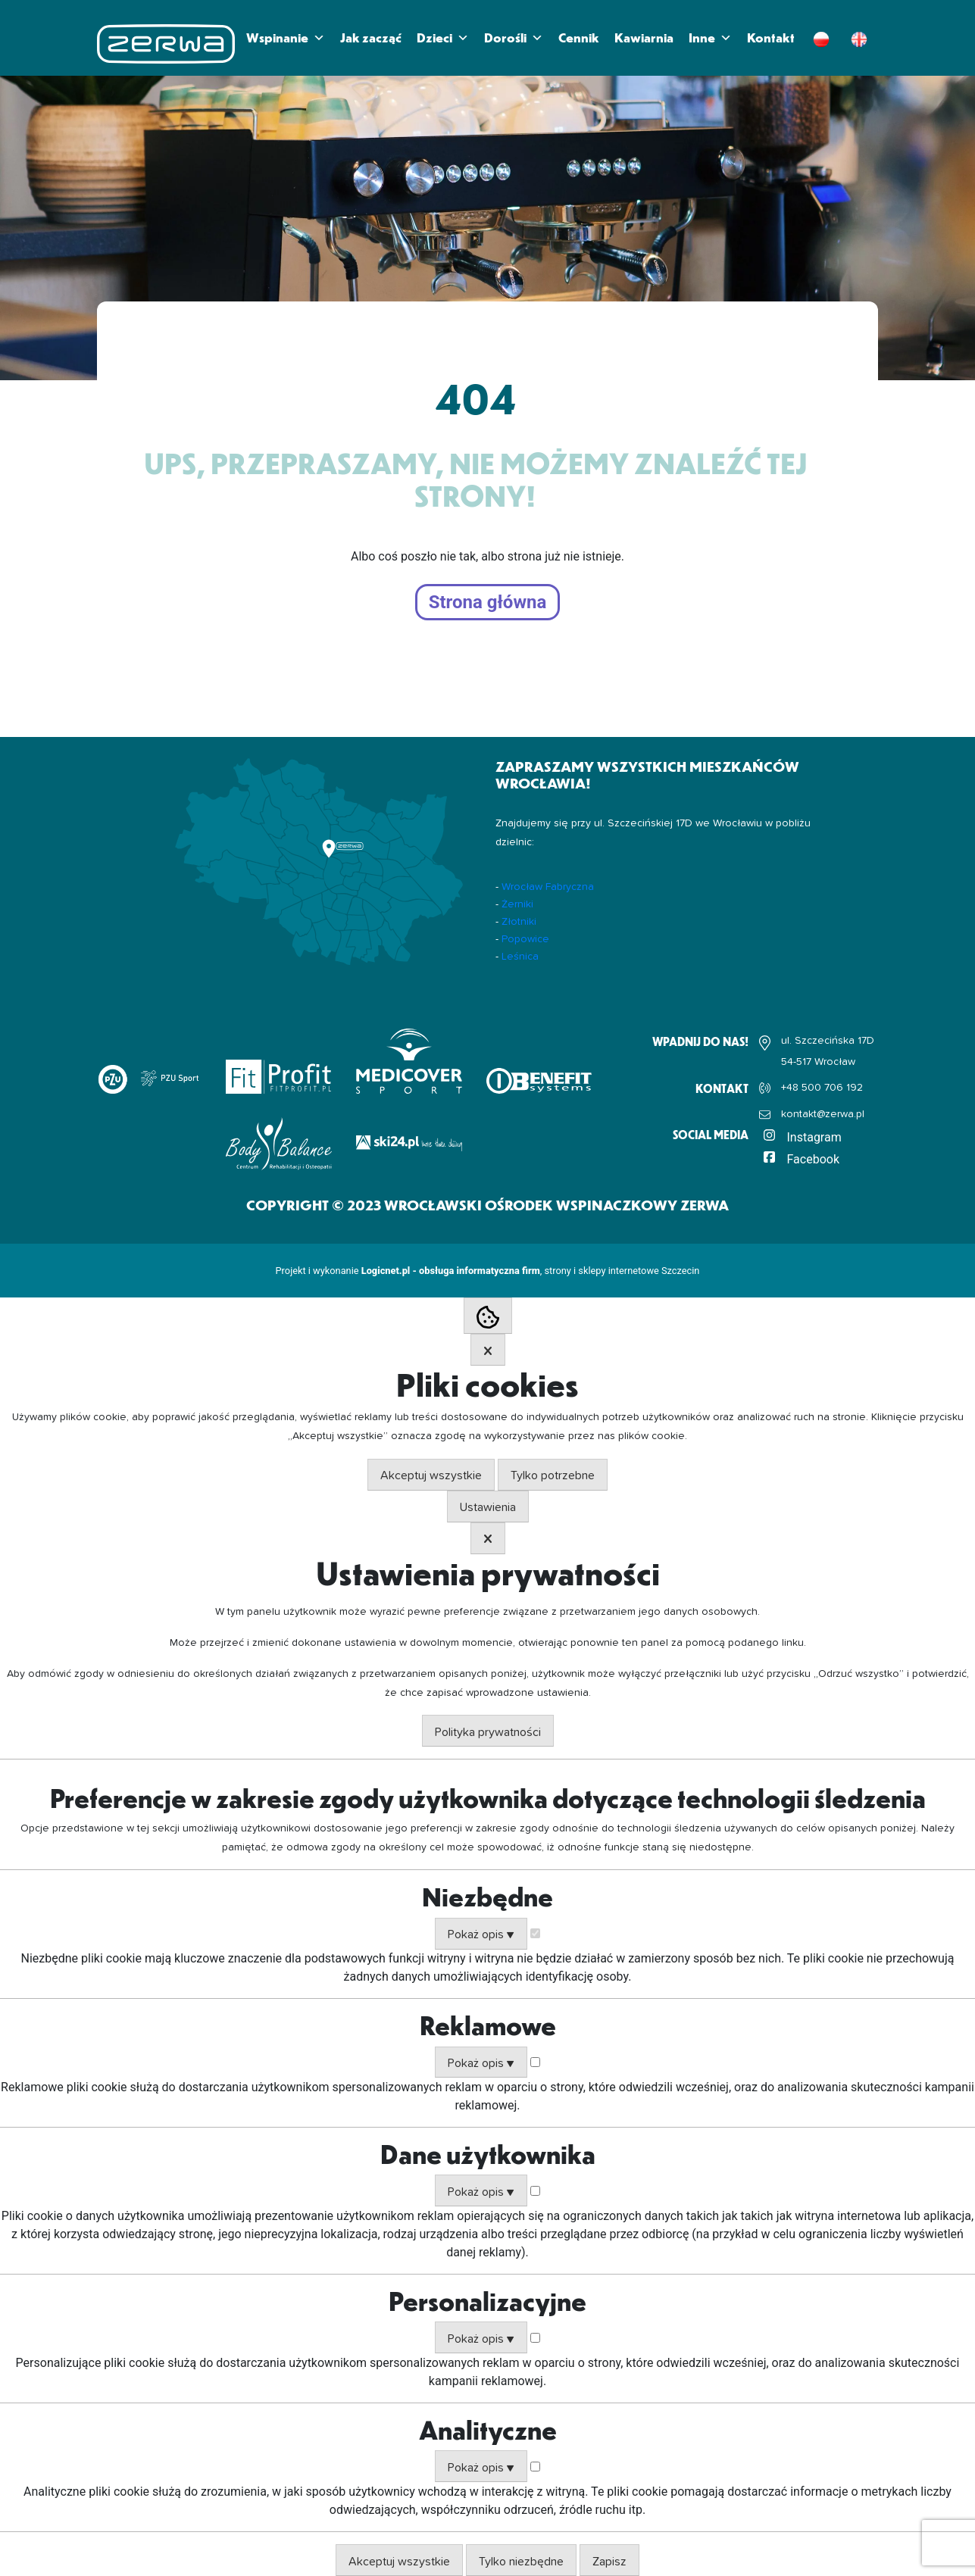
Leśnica (520, 956)
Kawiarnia (643, 37)
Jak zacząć (371, 37)
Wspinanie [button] (285, 38)
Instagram (814, 1137)
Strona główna (488, 602)
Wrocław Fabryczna (548, 887)
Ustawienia (488, 1507)
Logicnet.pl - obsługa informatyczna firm (450, 1270)
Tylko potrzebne (553, 1475)
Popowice (525, 939)
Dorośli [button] (513, 38)
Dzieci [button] (443, 38)
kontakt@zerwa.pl (822, 1114)
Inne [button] (710, 38)
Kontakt (771, 37)
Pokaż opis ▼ (481, 1934)
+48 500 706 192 (822, 1087)
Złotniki (519, 921)
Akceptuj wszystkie (431, 1475)
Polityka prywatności (488, 1732)
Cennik (578, 37)
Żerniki (517, 904)
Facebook (813, 1159)
